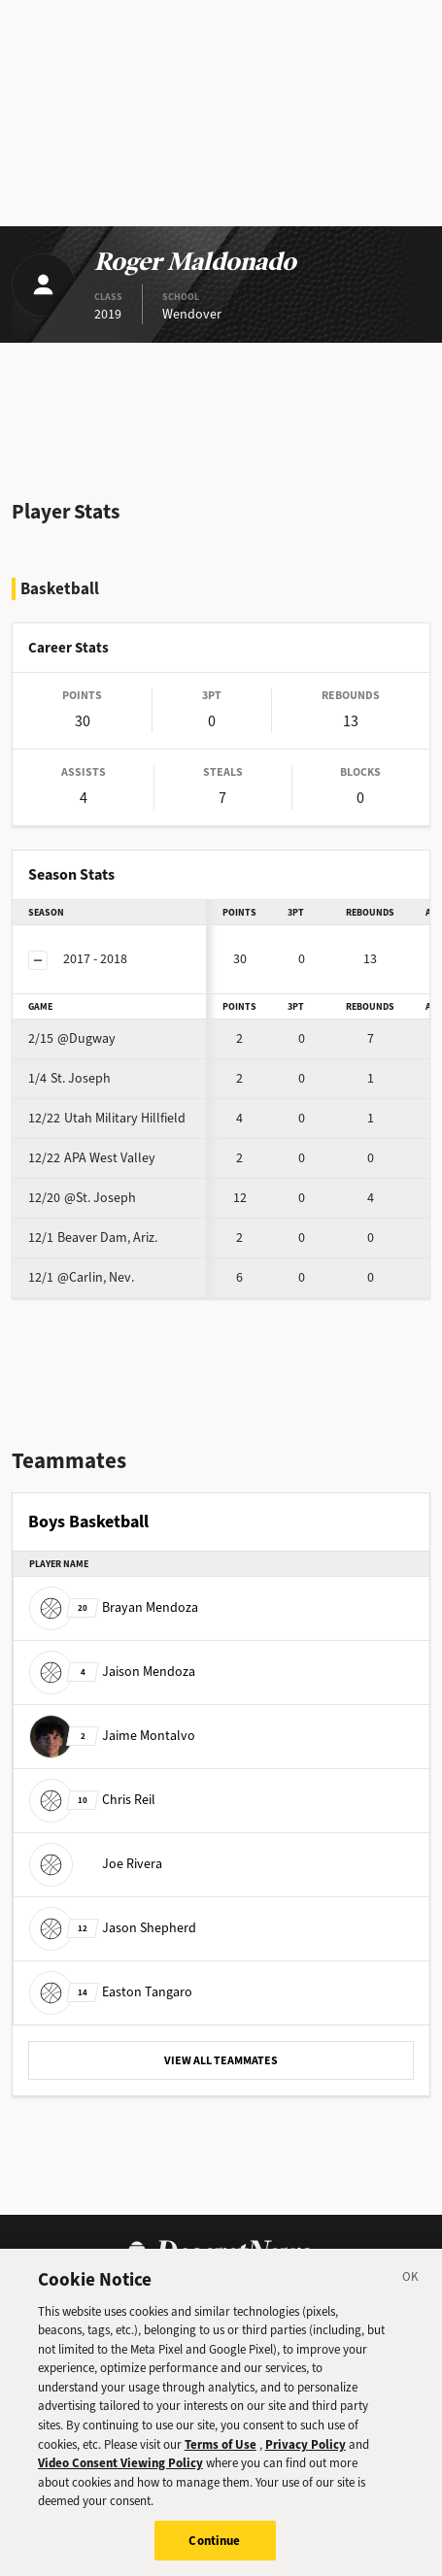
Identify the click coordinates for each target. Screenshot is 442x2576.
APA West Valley (91, 1158)
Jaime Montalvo (112, 1734)
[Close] (411, 2286)
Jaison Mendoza (112, 1670)
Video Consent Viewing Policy (120, 2469)
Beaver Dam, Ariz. (92, 1237)
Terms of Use (220, 2450)
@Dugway (72, 1038)
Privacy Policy (305, 2450)
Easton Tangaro (110, 1991)
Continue (214, 2547)
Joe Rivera (95, 1863)
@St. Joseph (82, 1197)
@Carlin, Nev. (81, 1277)
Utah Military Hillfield (107, 1118)
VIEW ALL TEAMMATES (221, 2060)
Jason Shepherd (112, 1927)
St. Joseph (69, 1078)
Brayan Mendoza (113, 1606)
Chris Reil (92, 1799)
